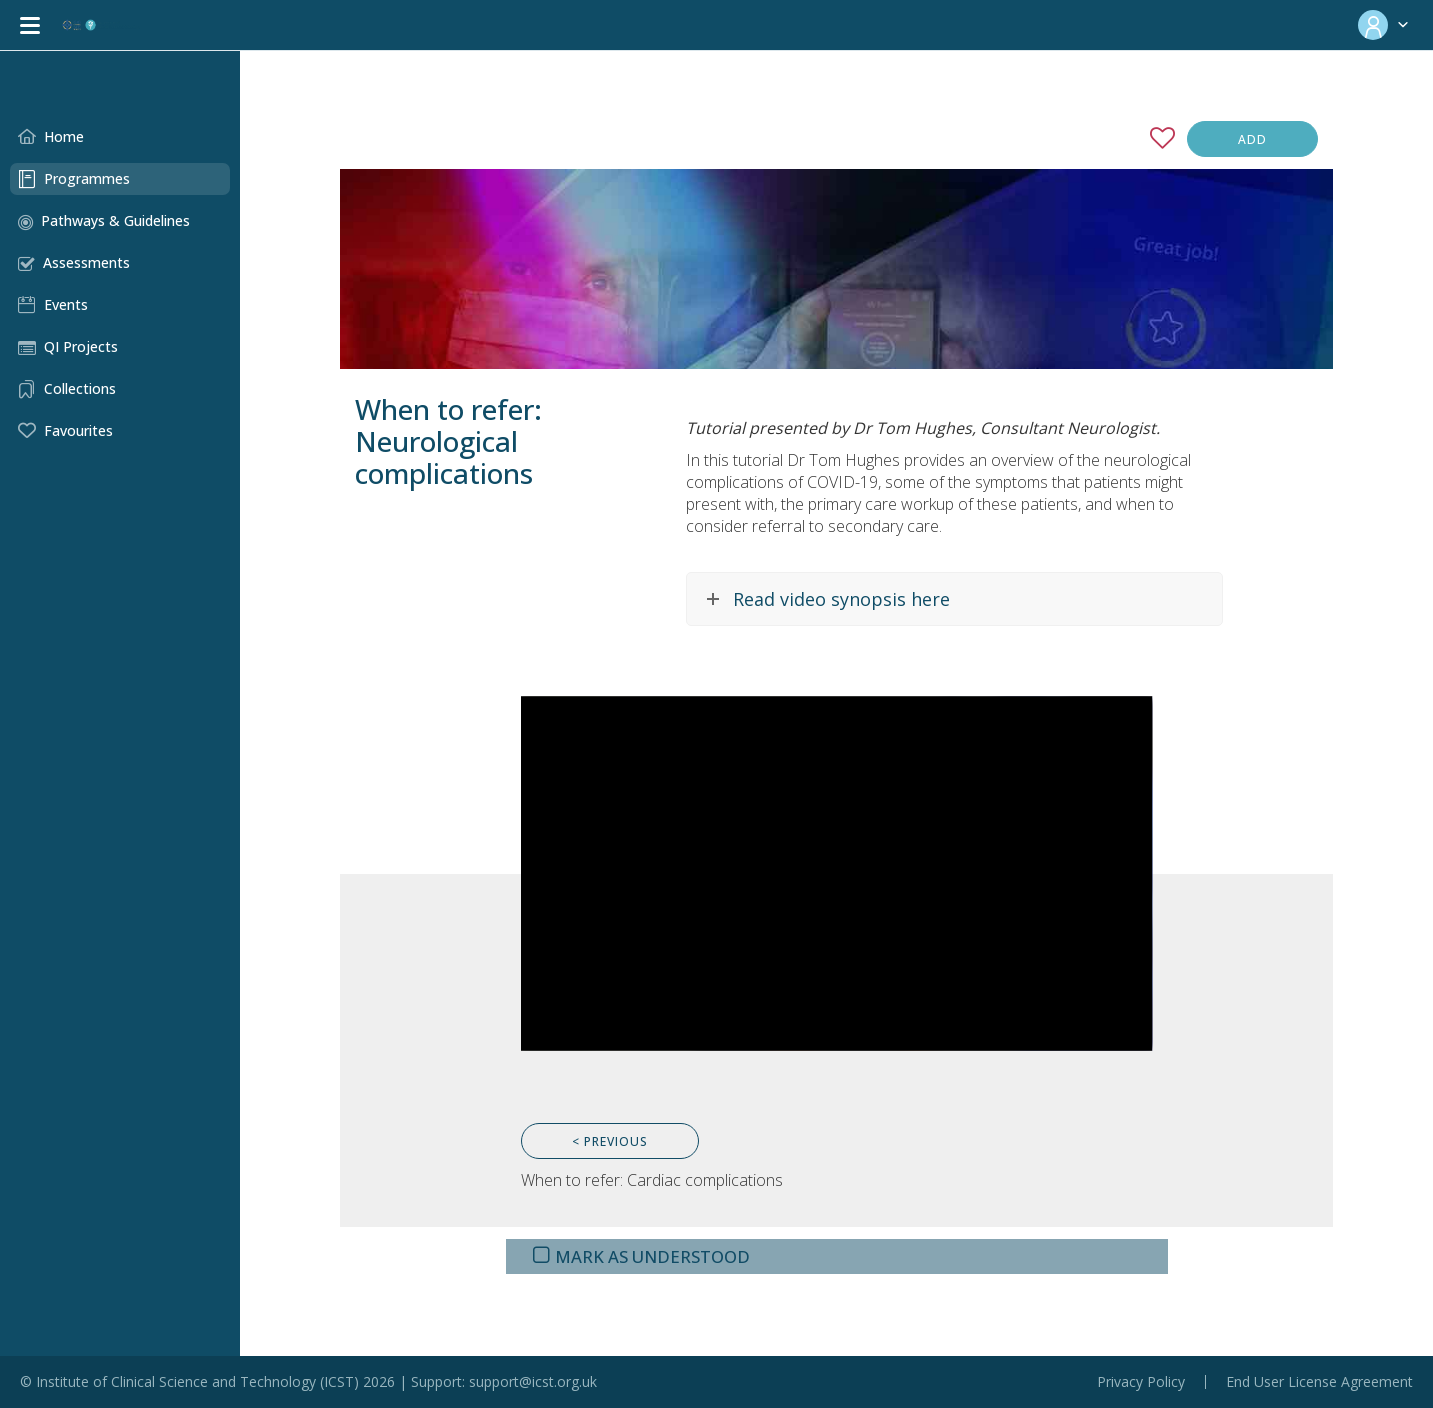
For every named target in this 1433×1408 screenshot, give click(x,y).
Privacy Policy (1141, 1382)
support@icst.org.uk (533, 1381)
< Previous (610, 1141)
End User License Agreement (1319, 1382)
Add (1252, 139)
